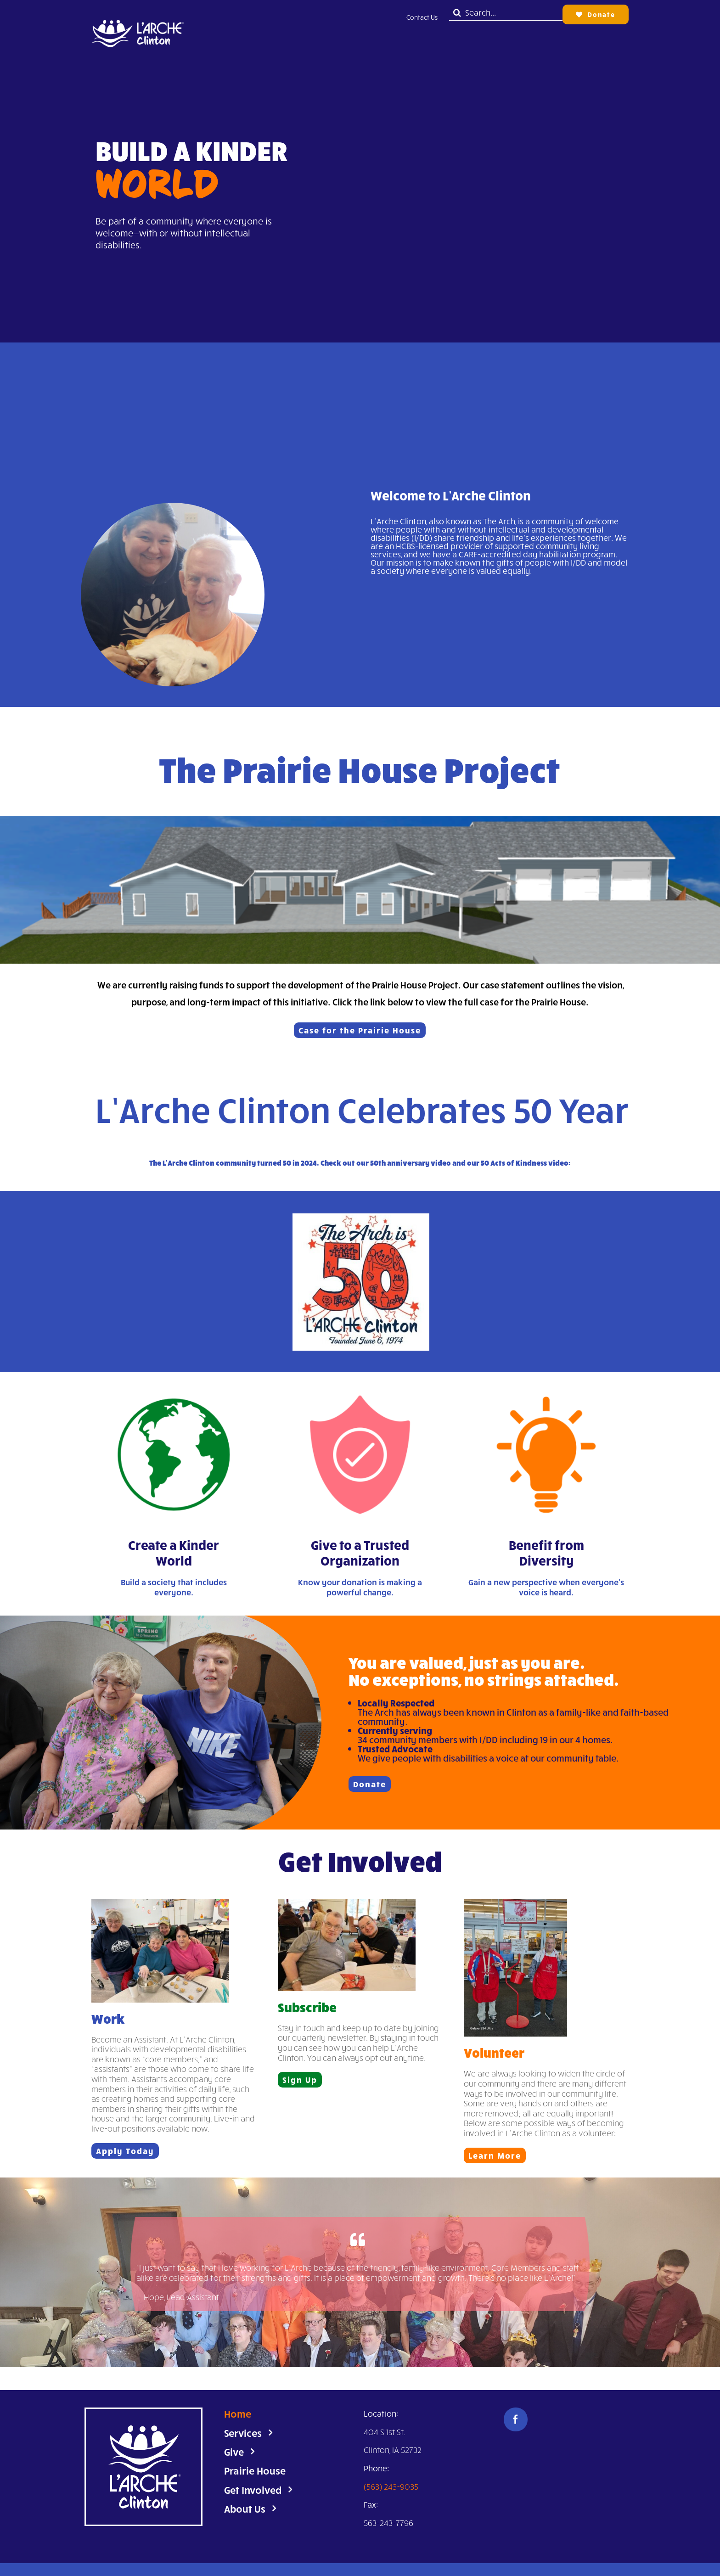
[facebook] (516, 2419)
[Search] (457, 13)
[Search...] (505, 13)
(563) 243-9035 (391, 2486)
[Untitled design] (136, 10)
